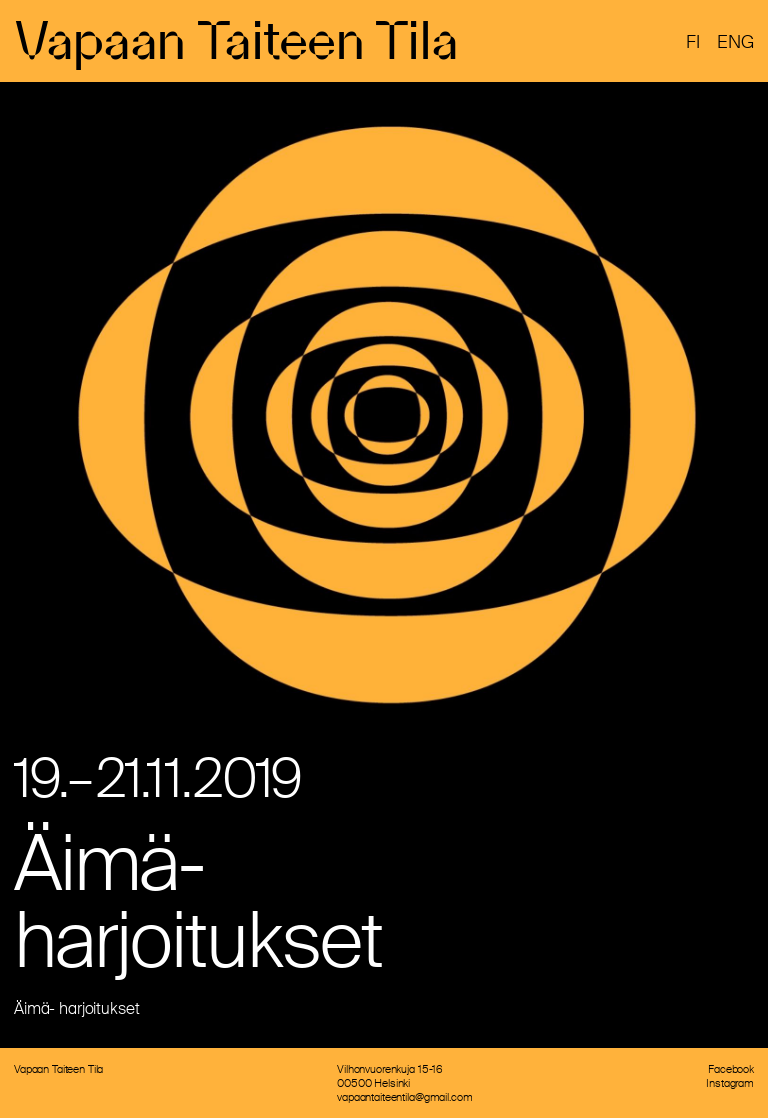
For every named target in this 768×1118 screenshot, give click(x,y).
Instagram (730, 1083)
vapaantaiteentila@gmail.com (404, 1097)
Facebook (731, 1069)
